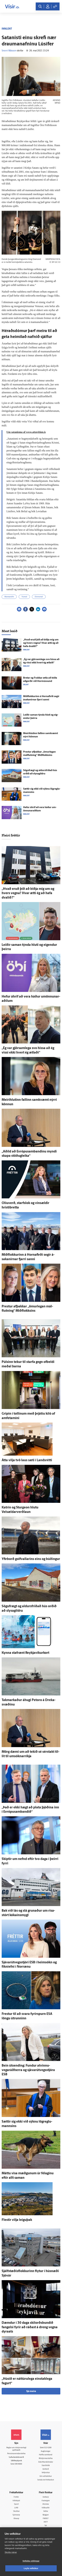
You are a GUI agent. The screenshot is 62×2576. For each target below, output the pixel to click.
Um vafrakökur (46, 2476)
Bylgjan (46, 2515)
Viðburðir (46, 2508)
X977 (46, 2522)
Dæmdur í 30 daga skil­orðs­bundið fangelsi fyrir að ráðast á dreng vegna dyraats (30, 2327)
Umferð (45, 2469)
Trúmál (24, 597)
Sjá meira (31, 2391)
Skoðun (16, 2511)
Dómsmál (39, 597)
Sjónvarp (16, 2515)
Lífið (16, 2508)
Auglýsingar (45, 2451)
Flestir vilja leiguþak (17, 2220)
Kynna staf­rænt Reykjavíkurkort (25, 1653)
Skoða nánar (11, 2552)
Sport (16, 2504)
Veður (45, 2511)
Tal (45, 2526)
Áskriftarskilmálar (45, 2462)
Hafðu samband (45, 2455)
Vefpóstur (46, 2473)
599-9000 (18, 2464)
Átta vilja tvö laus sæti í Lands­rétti (27, 1460)
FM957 (45, 2519)
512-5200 (47, 2448)
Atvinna (45, 2504)
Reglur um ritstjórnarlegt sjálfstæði (16, 2449)
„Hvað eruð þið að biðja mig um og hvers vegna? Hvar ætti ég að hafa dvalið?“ (41, 643)
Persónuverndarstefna (16, 2454)
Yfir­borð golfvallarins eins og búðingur (31, 1559)
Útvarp (16, 2519)
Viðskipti (16, 2501)
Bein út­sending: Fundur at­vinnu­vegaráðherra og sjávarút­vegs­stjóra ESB (28, 2070)
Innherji (46, 2497)
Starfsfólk (46, 2465)
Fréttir (16, 2497)
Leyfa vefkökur (31, 2568)
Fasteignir (46, 2501)
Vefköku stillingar (31, 2561)
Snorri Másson (9, 51)
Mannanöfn (9, 597)
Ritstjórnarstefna (46, 2458)
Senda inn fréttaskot (45, 2480)
